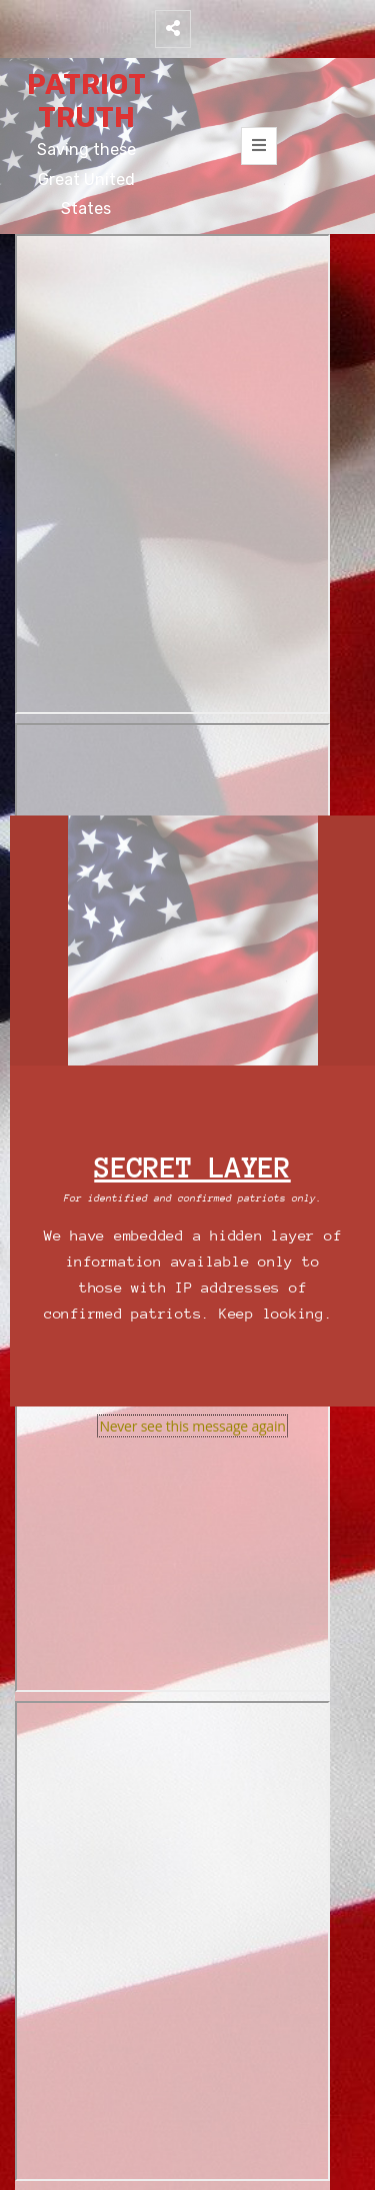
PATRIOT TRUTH (86, 101)
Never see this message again (192, 1426)
